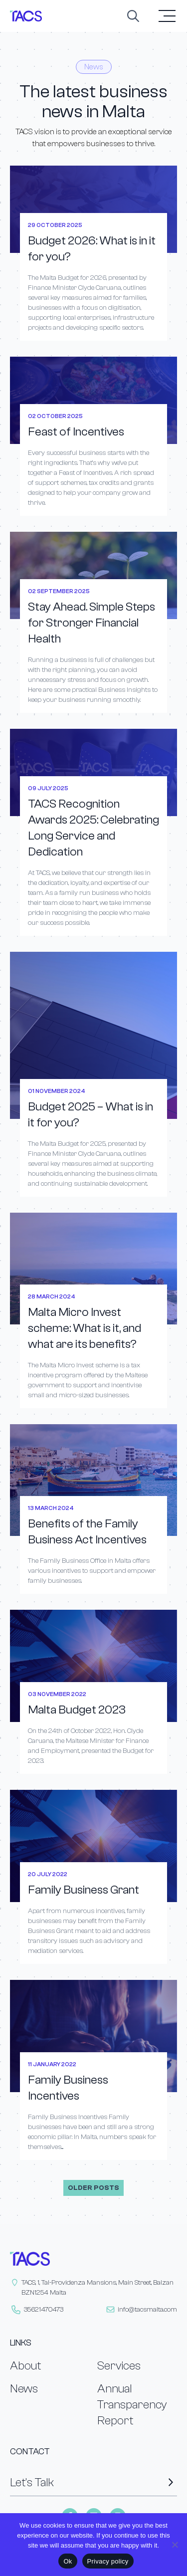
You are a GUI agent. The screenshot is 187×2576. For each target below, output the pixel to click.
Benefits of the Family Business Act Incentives (87, 1531)
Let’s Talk (93, 2482)
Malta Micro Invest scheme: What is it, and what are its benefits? (84, 1328)
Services (119, 2365)
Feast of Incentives (76, 431)
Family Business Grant (83, 1890)
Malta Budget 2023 (77, 1710)
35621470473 (43, 2310)
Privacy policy (108, 2561)
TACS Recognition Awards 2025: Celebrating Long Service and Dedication (93, 828)
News (24, 2388)
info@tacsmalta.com (147, 2310)
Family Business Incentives (68, 2088)
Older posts (93, 2188)
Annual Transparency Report (132, 2404)
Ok (67, 2561)
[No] (175, 2545)
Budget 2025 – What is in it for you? (90, 1114)
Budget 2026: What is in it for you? (92, 248)
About (25, 2365)
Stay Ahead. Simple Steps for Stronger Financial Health (91, 622)
